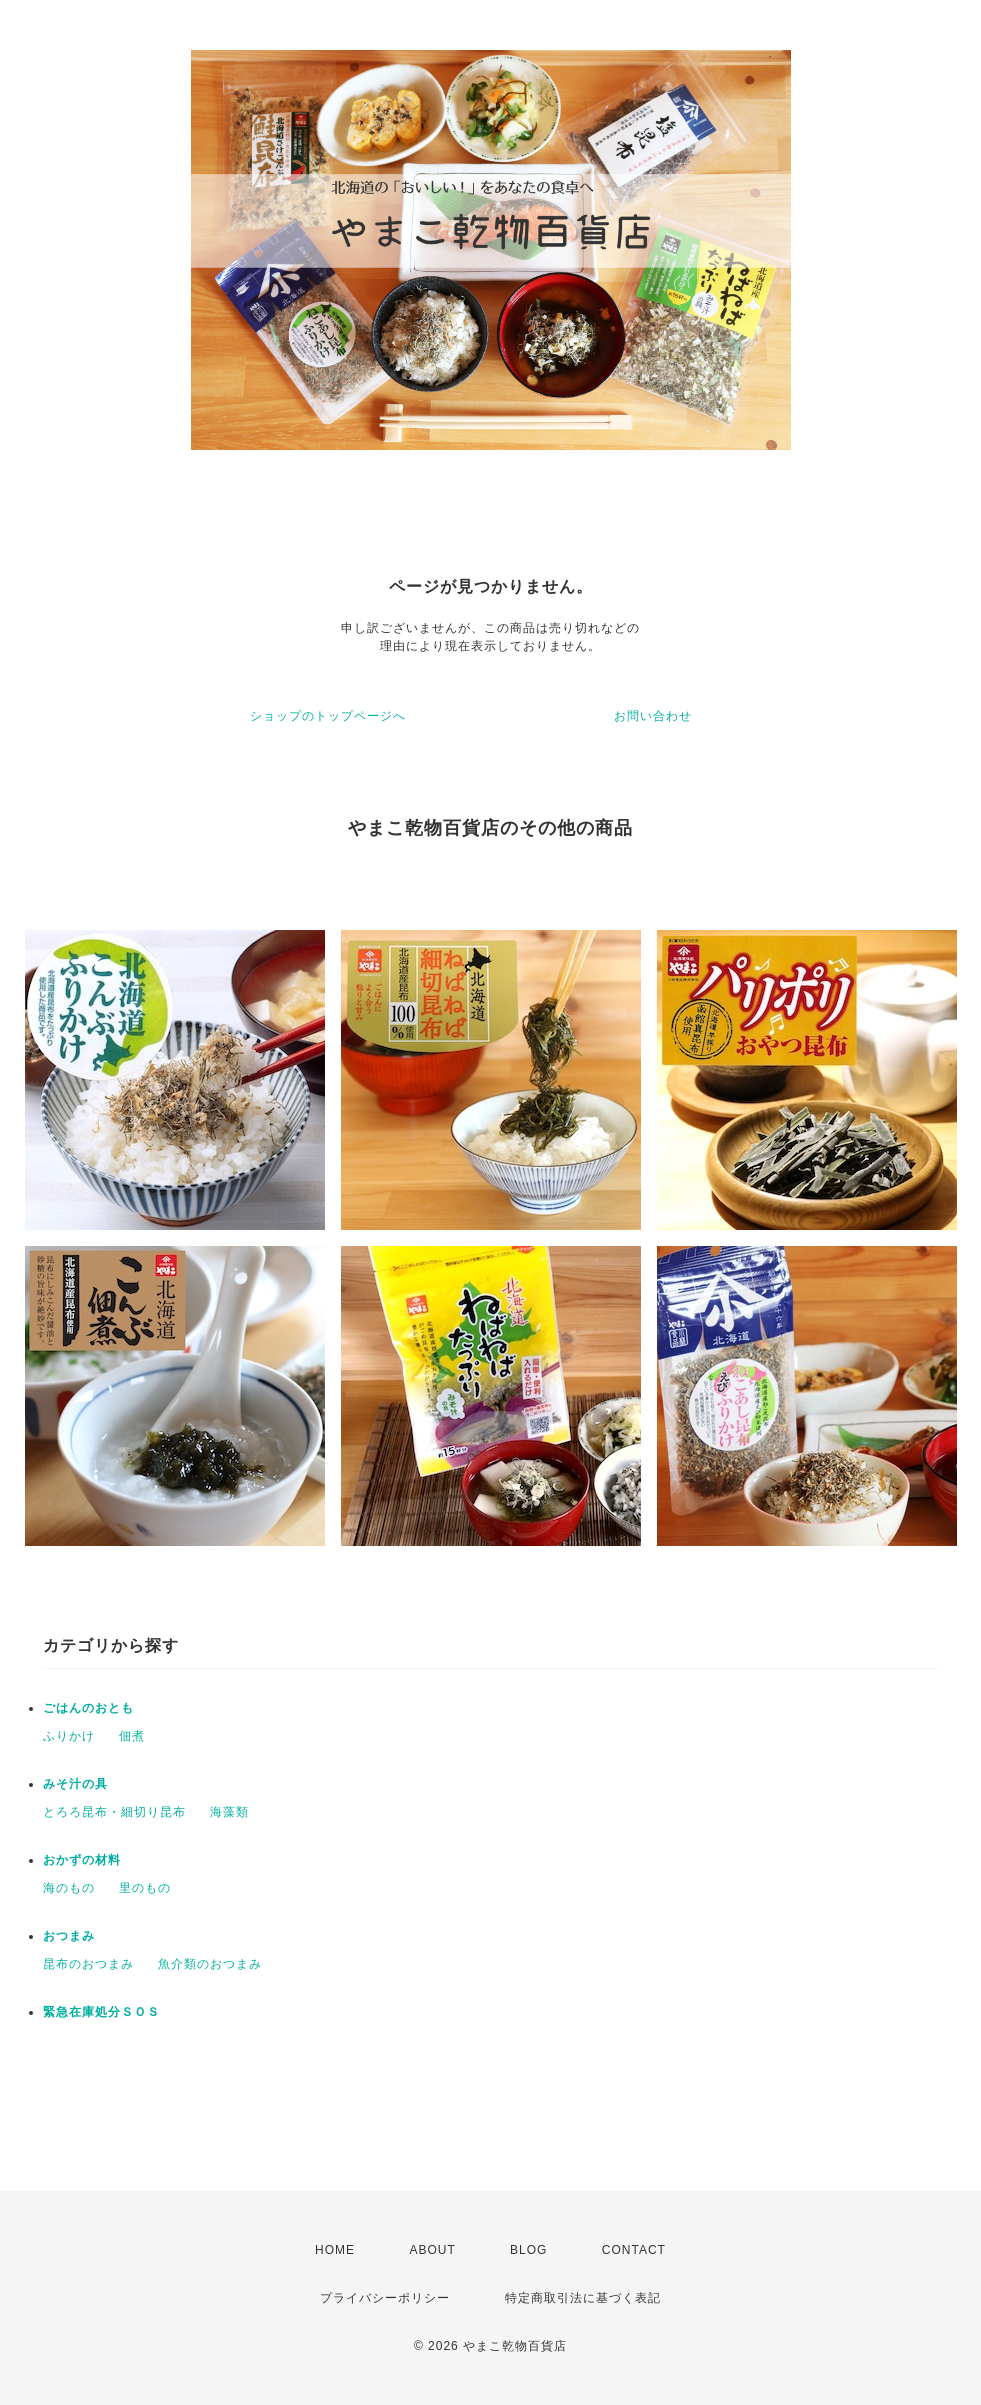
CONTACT (634, 2250)
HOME (335, 2250)
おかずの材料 (82, 1860)
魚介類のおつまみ (210, 1964)
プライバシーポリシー (385, 2298)
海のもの (69, 1888)
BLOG (528, 2250)
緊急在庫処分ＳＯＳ (101, 2012)
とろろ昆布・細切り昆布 (114, 1812)
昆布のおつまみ (88, 1964)
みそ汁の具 (75, 1784)
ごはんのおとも (88, 1708)
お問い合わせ (653, 716)
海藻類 (229, 1812)
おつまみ (69, 1936)
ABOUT (432, 2250)
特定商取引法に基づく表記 (583, 2298)
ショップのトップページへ (328, 716)
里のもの (145, 1888)
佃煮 (132, 1736)
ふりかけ (69, 1736)
